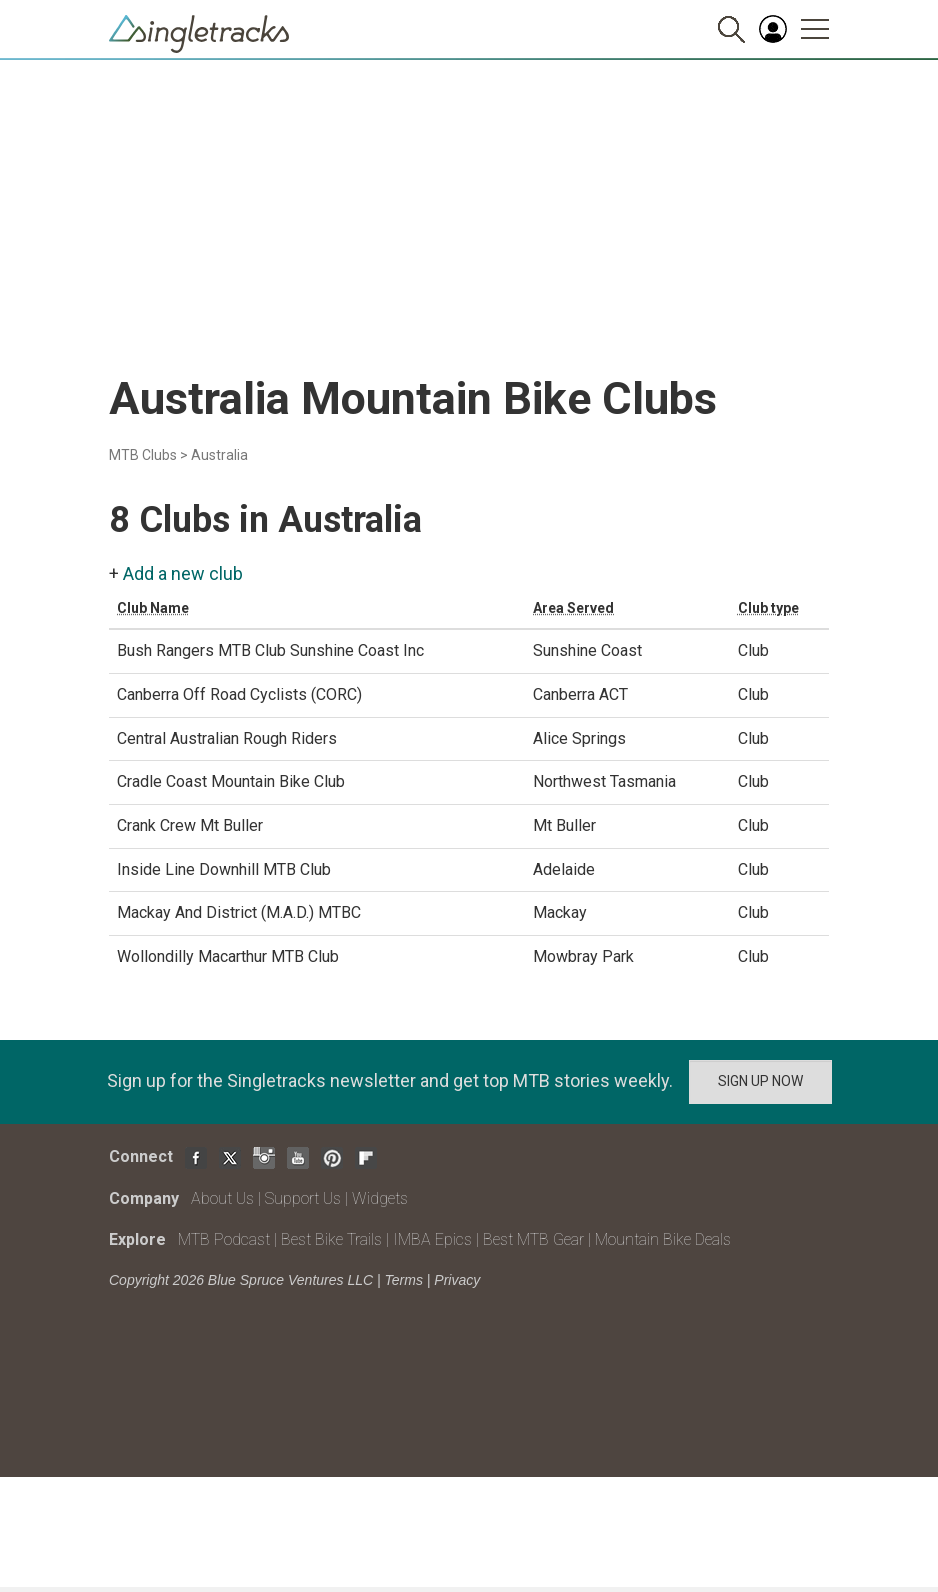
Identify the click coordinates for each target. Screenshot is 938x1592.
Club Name (153, 608)
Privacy (457, 1280)
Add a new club (183, 573)
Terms (404, 1280)
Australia (219, 455)
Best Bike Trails (331, 1239)
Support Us (303, 1198)
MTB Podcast (224, 1239)
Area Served (573, 608)
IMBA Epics (432, 1239)
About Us (222, 1198)
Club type (768, 608)
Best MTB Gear (533, 1239)
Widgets (380, 1198)
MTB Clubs (143, 455)
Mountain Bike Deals (663, 1239)
